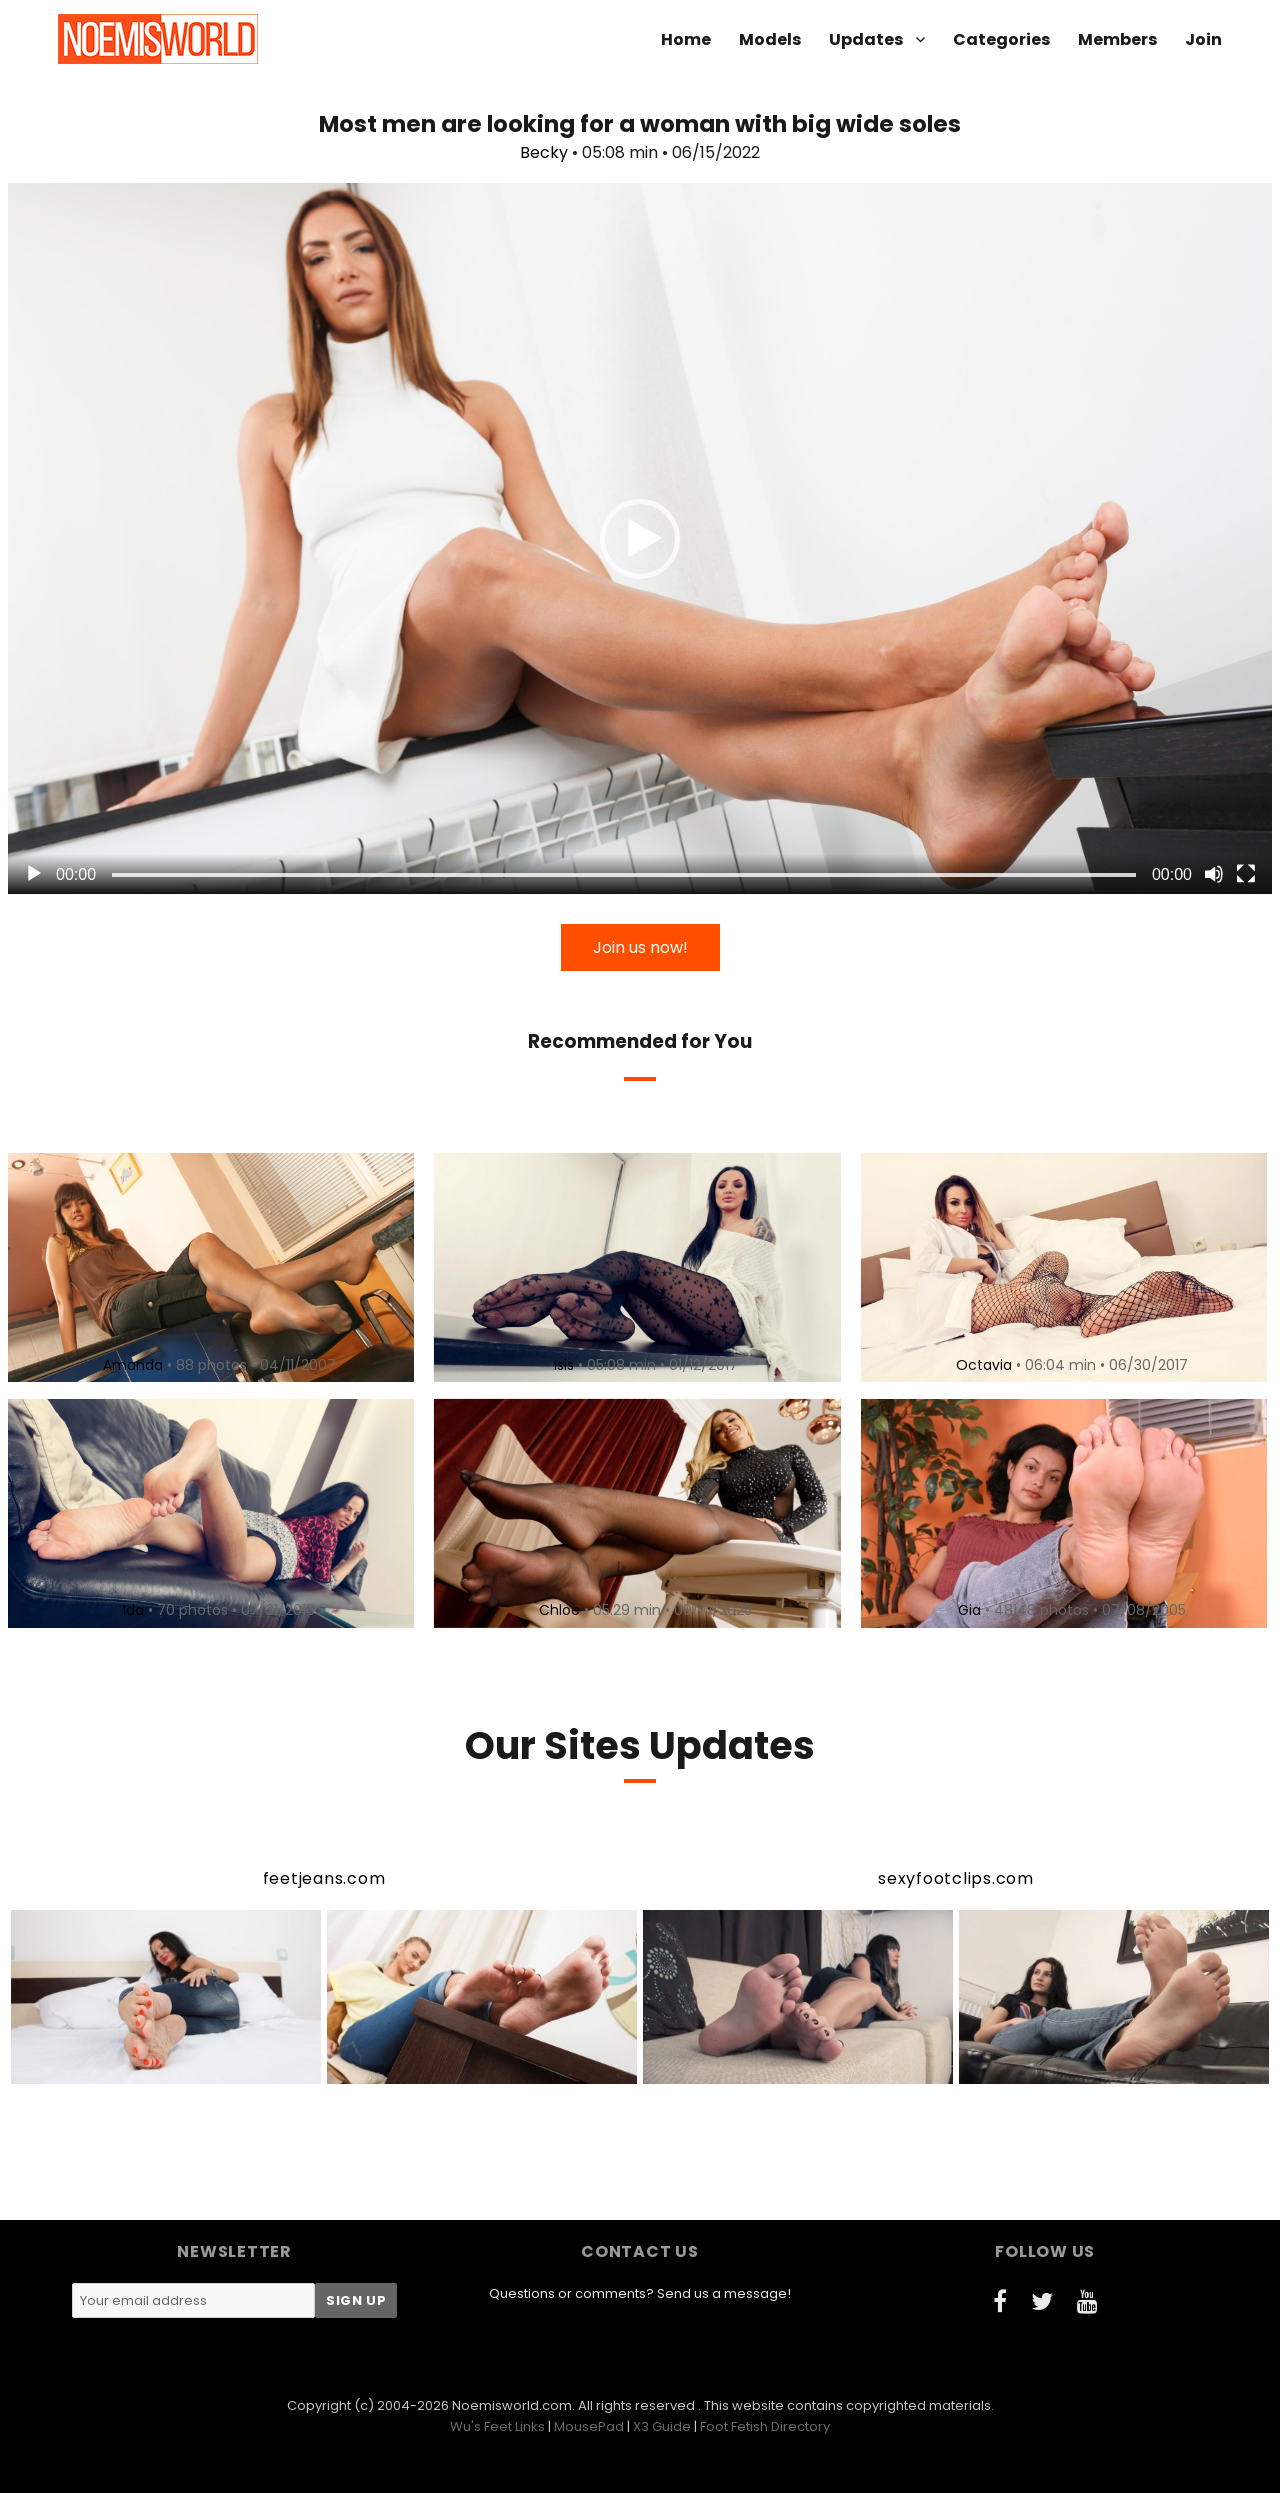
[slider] (624, 875)
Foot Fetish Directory (765, 2426)
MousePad (589, 2426)
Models (770, 39)
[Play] (34, 874)
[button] (640, 539)
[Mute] (1214, 874)
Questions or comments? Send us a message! (640, 2293)
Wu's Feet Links (497, 2426)
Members (1117, 39)
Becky (544, 152)
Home (686, 39)
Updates (866, 39)
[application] (640, 538)
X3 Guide (662, 2426)
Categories (1001, 39)
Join (1203, 39)
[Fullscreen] (1246, 874)
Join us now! (640, 947)
